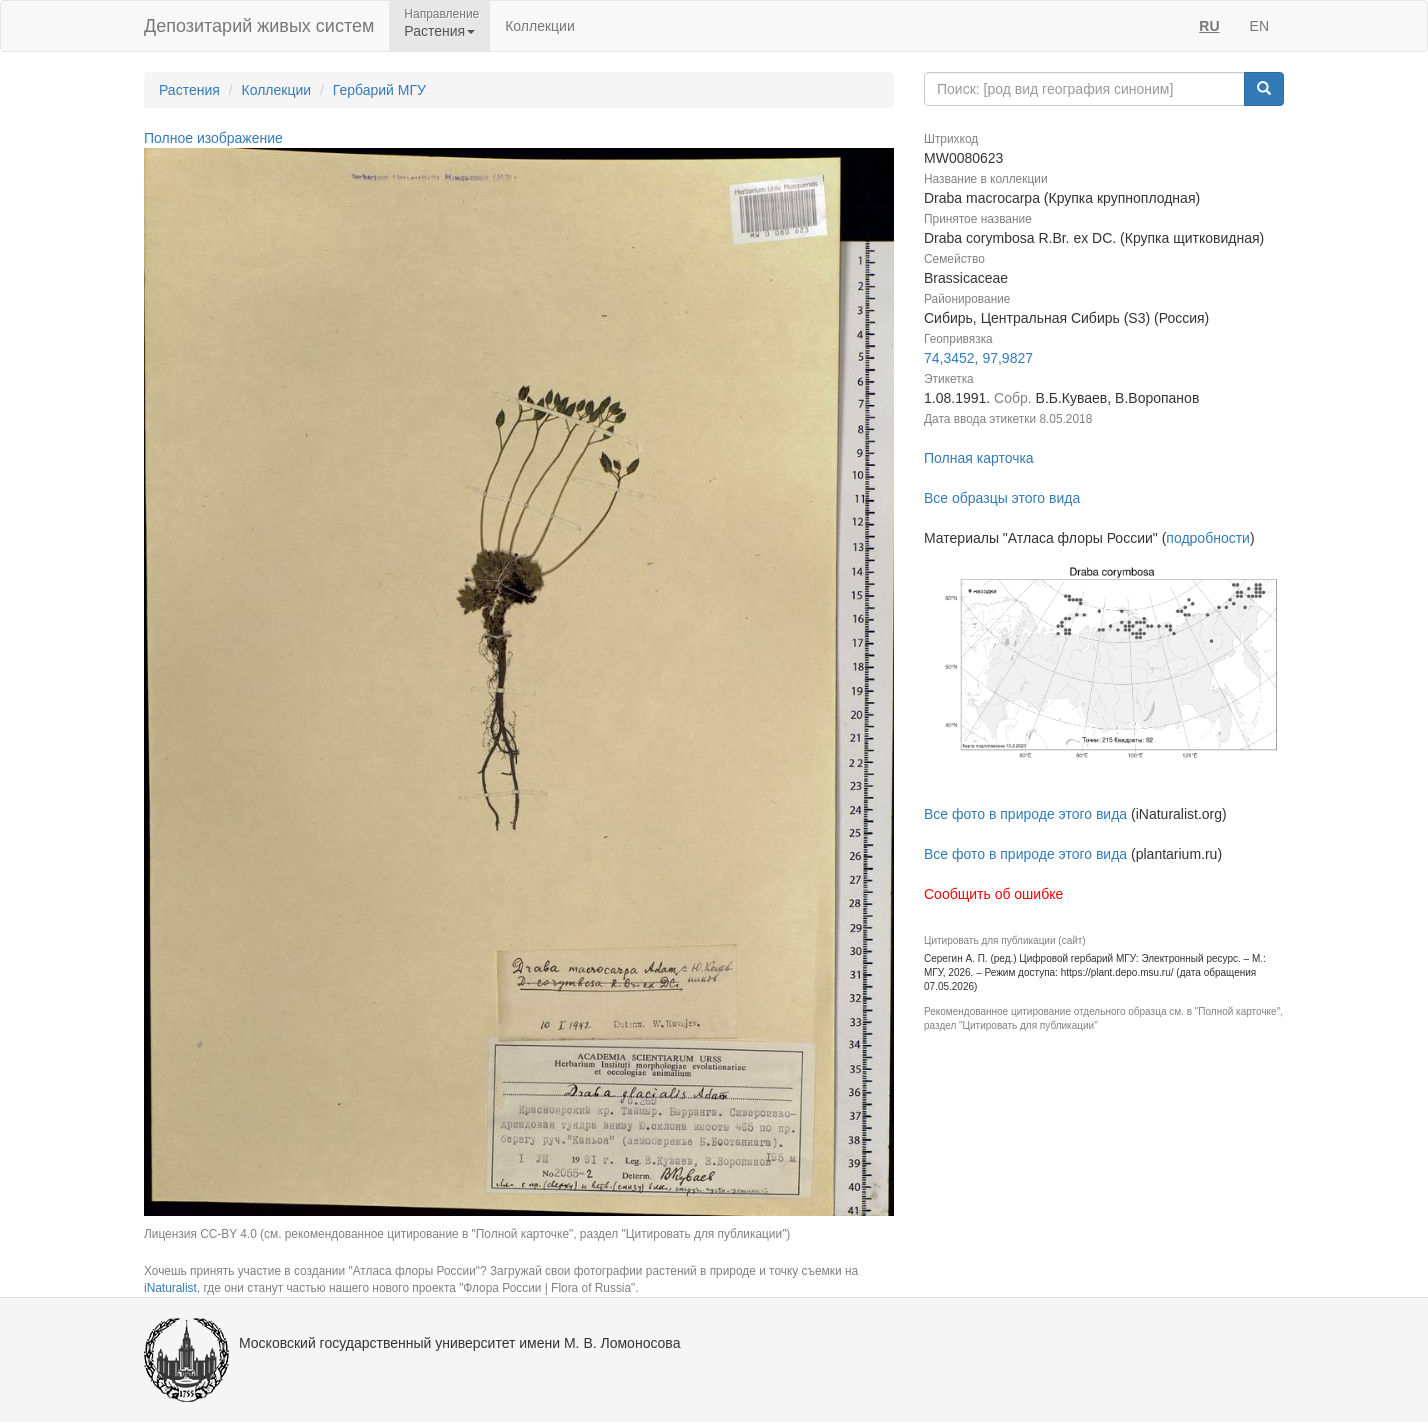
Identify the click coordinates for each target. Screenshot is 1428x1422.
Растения (189, 90)
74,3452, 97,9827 (978, 358)
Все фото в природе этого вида (1025, 814)
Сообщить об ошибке (993, 894)
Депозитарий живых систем (259, 26)
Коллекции (540, 26)
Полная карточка (979, 458)
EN (1259, 26)
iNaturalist (170, 1288)
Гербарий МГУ (379, 90)
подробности (1208, 538)
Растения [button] (439, 31)
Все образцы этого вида (1002, 498)
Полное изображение (213, 138)
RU (1209, 26)
